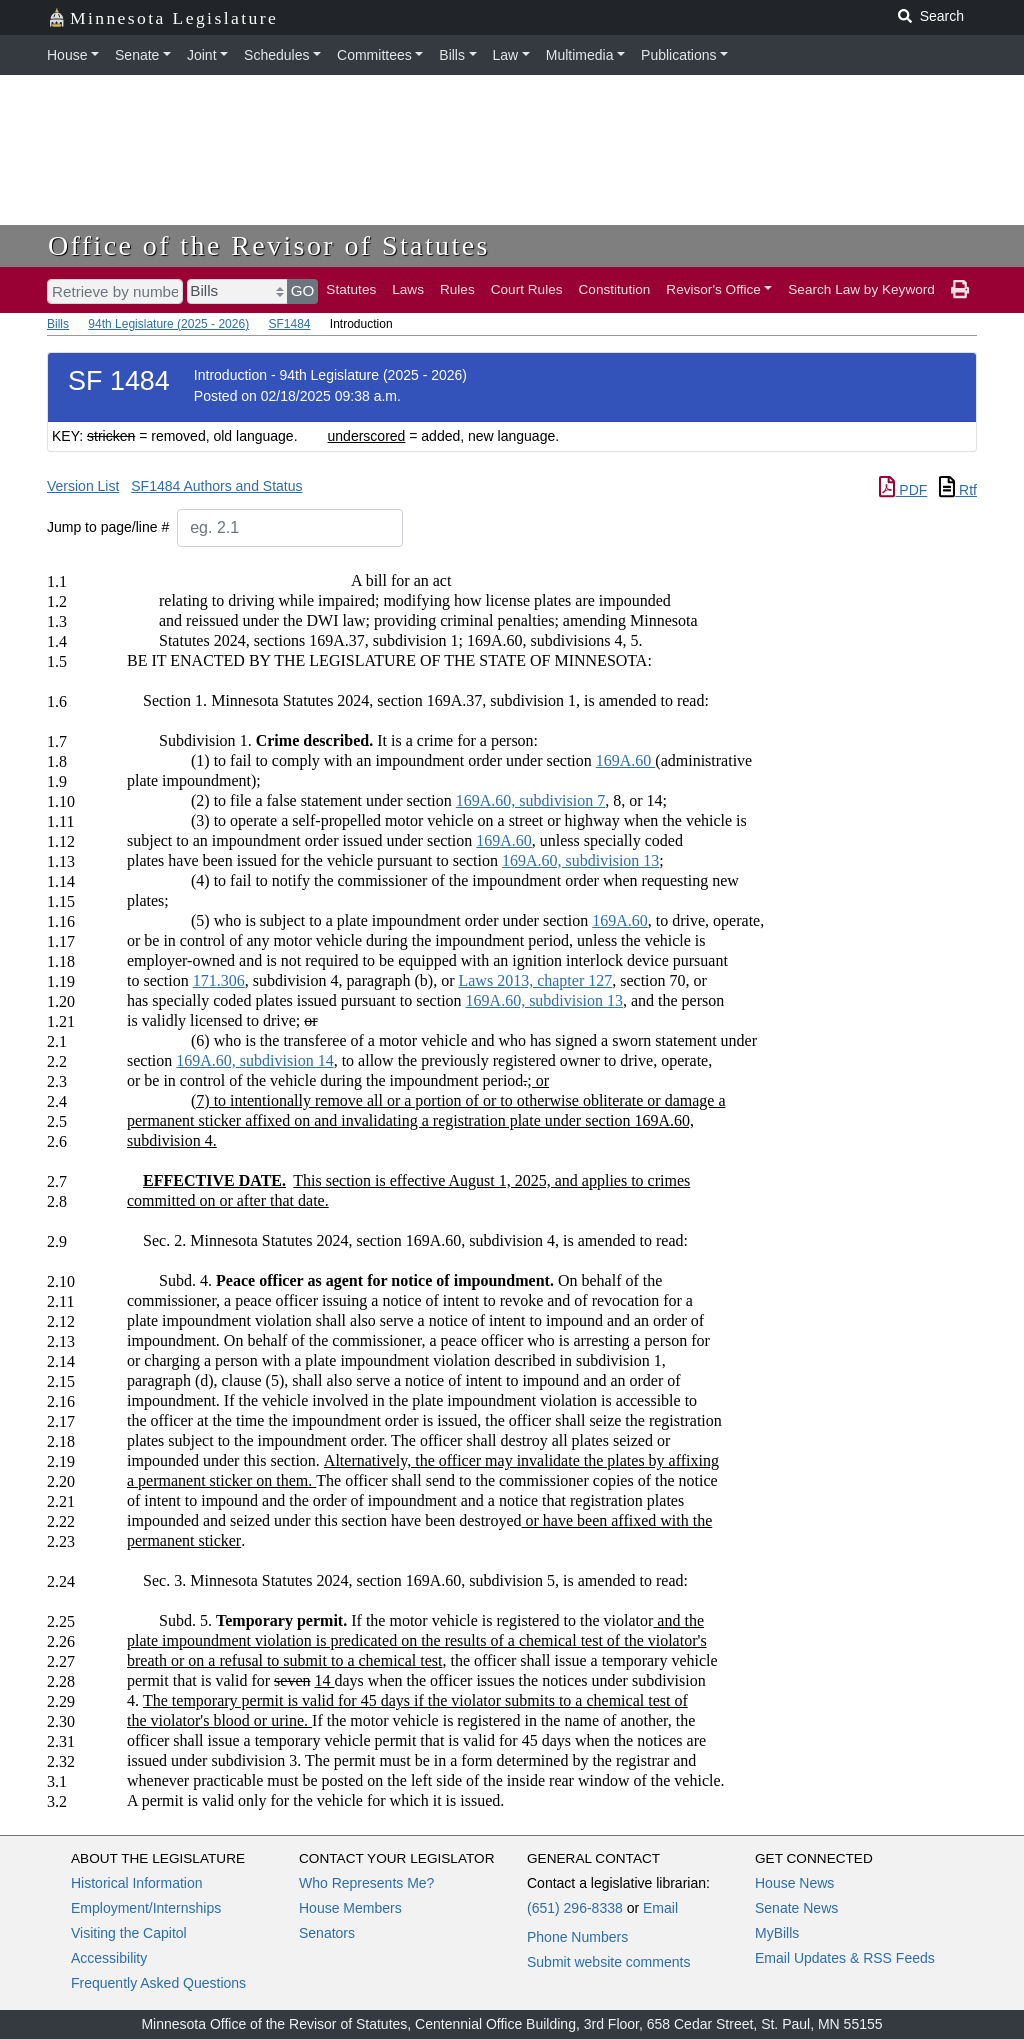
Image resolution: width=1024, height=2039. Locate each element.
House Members (350, 1908)
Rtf (958, 490)
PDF (903, 490)
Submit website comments (608, 1962)
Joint (202, 55)
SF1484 (289, 324)
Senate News (796, 1908)
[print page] (960, 290)
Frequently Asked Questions (158, 1983)
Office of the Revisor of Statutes (269, 245)
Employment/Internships (146, 1908)
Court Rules (527, 289)
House (67, 55)
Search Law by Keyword (861, 289)
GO (303, 290)
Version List (83, 486)
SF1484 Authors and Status (216, 486)
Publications (679, 55)
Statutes (351, 289)
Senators (327, 1933)
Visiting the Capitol (129, 1933)
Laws (408, 289)
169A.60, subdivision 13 (580, 860)
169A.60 (626, 760)
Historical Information (137, 1883)
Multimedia (580, 55)
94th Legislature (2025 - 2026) (168, 324)
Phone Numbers (577, 1937)
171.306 (219, 980)
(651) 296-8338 (575, 1908)
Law (506, 55)
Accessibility (109, 1958)
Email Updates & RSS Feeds (845, 1958)
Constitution (615, 289)
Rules (457, 289)
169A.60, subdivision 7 (530, 800)
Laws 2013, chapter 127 (535, 980)
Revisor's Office (713, 289)
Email (660, 1908)
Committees (374, 55)
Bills (452, 55)
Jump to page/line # (108, 527)
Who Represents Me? (366, 1883)
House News (794, 1883)
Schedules (276, 55)
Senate (137, 55)
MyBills (777, 1933)
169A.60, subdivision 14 (254, 1060)
